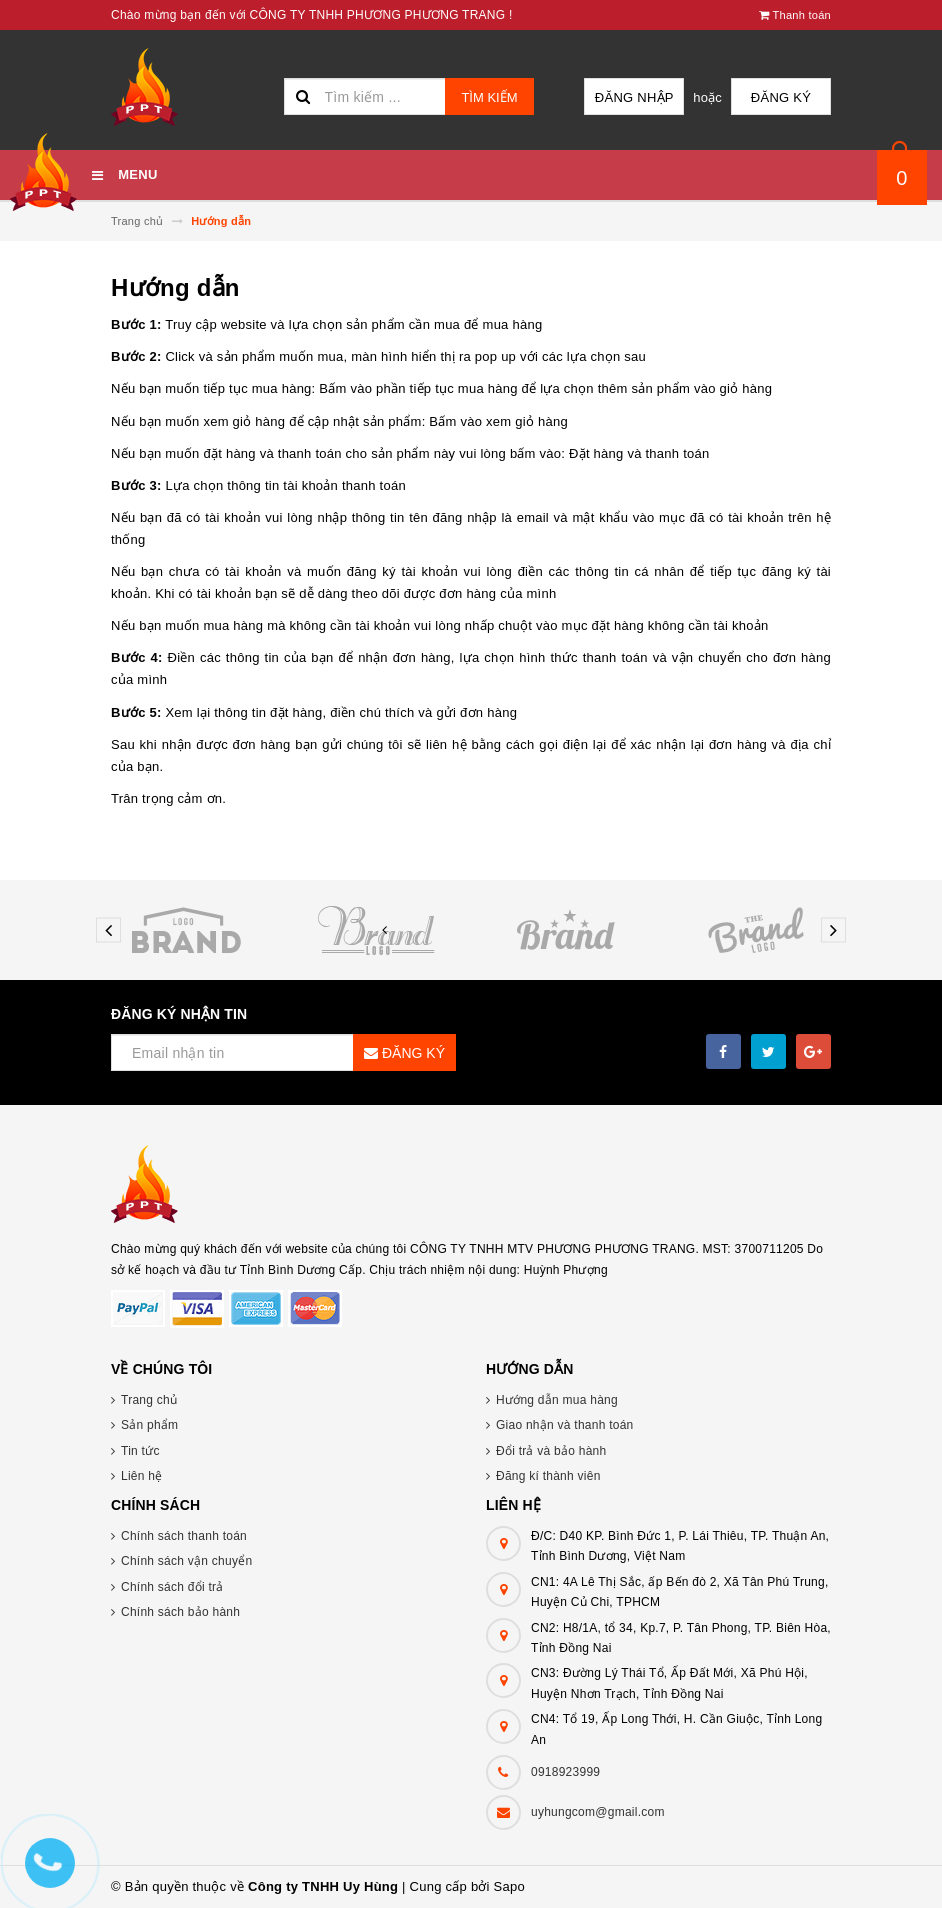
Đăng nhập (634, 97)
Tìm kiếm (489, 97)
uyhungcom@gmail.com (598, 1812)
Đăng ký (781, 97)
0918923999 (565, 1772)
